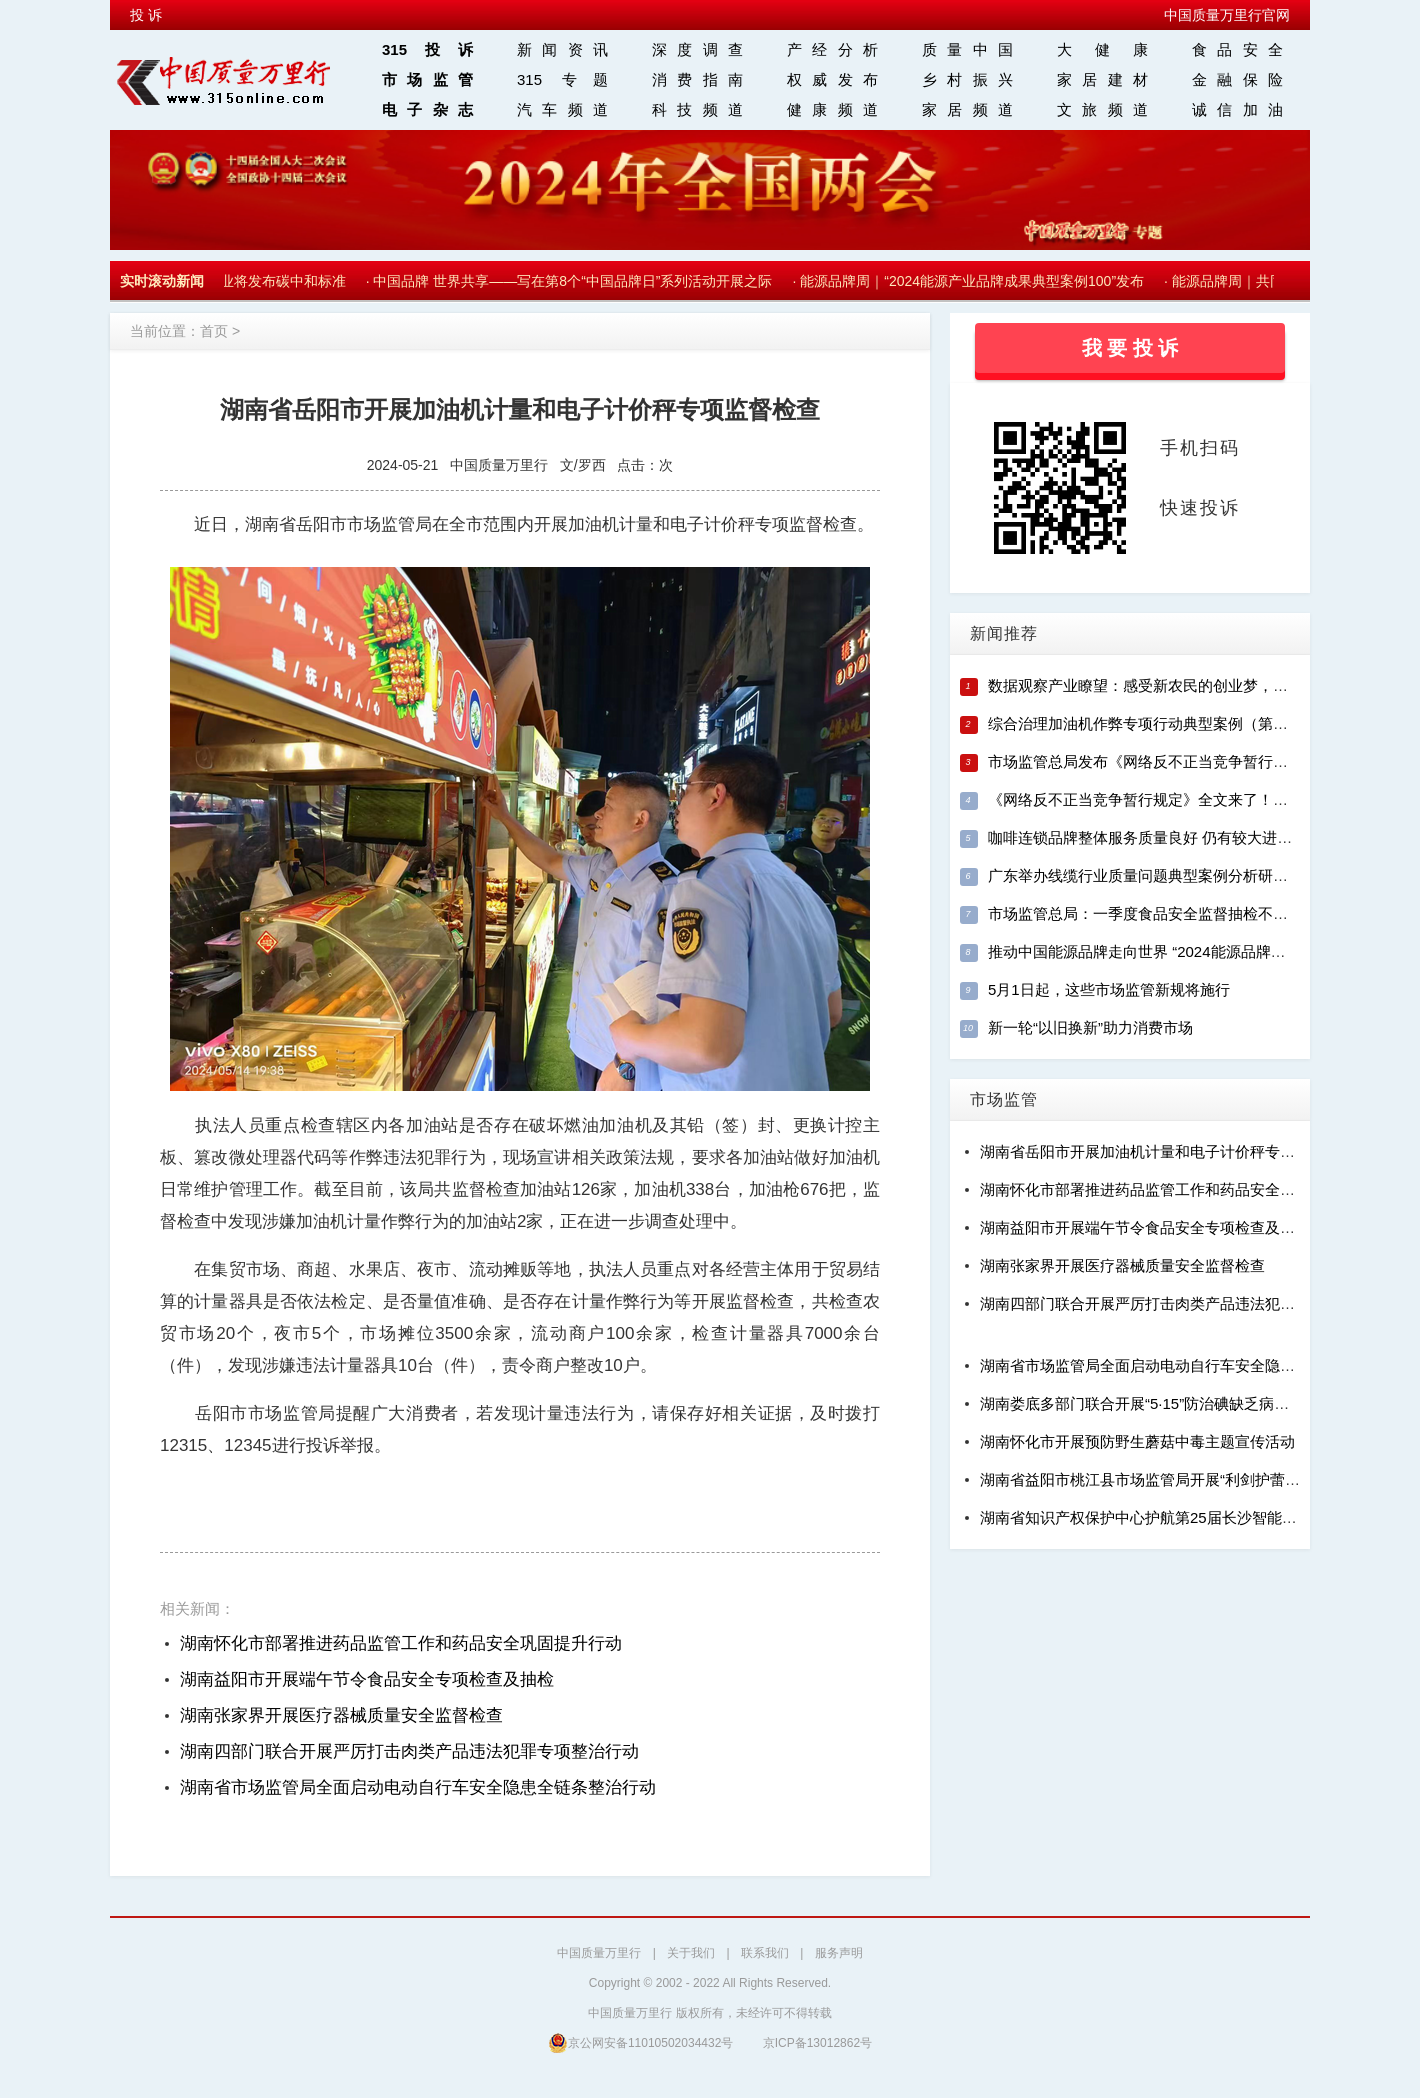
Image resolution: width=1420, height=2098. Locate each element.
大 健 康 (1102, 49)
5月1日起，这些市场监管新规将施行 (1109, 989)
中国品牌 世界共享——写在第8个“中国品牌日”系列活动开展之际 (576, 281)
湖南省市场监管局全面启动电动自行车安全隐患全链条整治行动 (418, 1787)
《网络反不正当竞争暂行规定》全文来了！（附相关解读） (1183, 799)
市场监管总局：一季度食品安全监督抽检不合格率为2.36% (1182, 913)
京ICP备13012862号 (817, 2043)
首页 (214, 331)
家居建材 (1102, 79)
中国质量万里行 (599, 1953)
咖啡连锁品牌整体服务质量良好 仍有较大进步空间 (1155, 837)
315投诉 (427, 49)
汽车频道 (562, 109)
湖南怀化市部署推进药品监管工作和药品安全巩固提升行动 (401, 1643)
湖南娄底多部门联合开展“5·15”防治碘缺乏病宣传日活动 (1164, 1403)
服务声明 (839, 1953)
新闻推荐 (1004, 633)
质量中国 (967, 49)
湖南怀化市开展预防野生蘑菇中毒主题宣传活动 (1137, 1441)
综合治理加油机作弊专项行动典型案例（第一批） (1153, 723)
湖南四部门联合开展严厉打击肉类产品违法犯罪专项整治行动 (409, 1751)
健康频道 (832, 109)
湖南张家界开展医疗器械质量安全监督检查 (341, 1715)
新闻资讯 (562, 49)
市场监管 (427, 79)
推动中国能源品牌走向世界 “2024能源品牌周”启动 (1154, 951)
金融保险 (1237, 79)
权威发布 (832, 79)
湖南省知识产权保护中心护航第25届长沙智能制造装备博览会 (1183, 1517)
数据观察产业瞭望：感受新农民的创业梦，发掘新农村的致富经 (1198, 685)
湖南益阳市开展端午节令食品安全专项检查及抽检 (367, 1679)
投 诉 (146, 15)
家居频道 (967, 109)
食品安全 (1237, 49)
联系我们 (765, 1953)
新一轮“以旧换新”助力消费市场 (1090, 1027)
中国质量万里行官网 (1227, 15)
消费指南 (697, 79)
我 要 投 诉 (1130, 348)
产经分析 (832, 49)
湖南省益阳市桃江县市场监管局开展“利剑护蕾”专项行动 (1165, 1479)
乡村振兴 (967, 79)
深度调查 (697, 49)
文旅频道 (1102, 109)
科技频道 (697, 109)
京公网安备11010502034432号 (640, 2042)
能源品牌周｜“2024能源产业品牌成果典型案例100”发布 (976, 281)
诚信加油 (1237, 109)
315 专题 (562, 79)
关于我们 (691, 1953)
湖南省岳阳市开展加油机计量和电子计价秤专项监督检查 (1167, 1151)
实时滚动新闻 (162, 281)
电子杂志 (427, 109)
